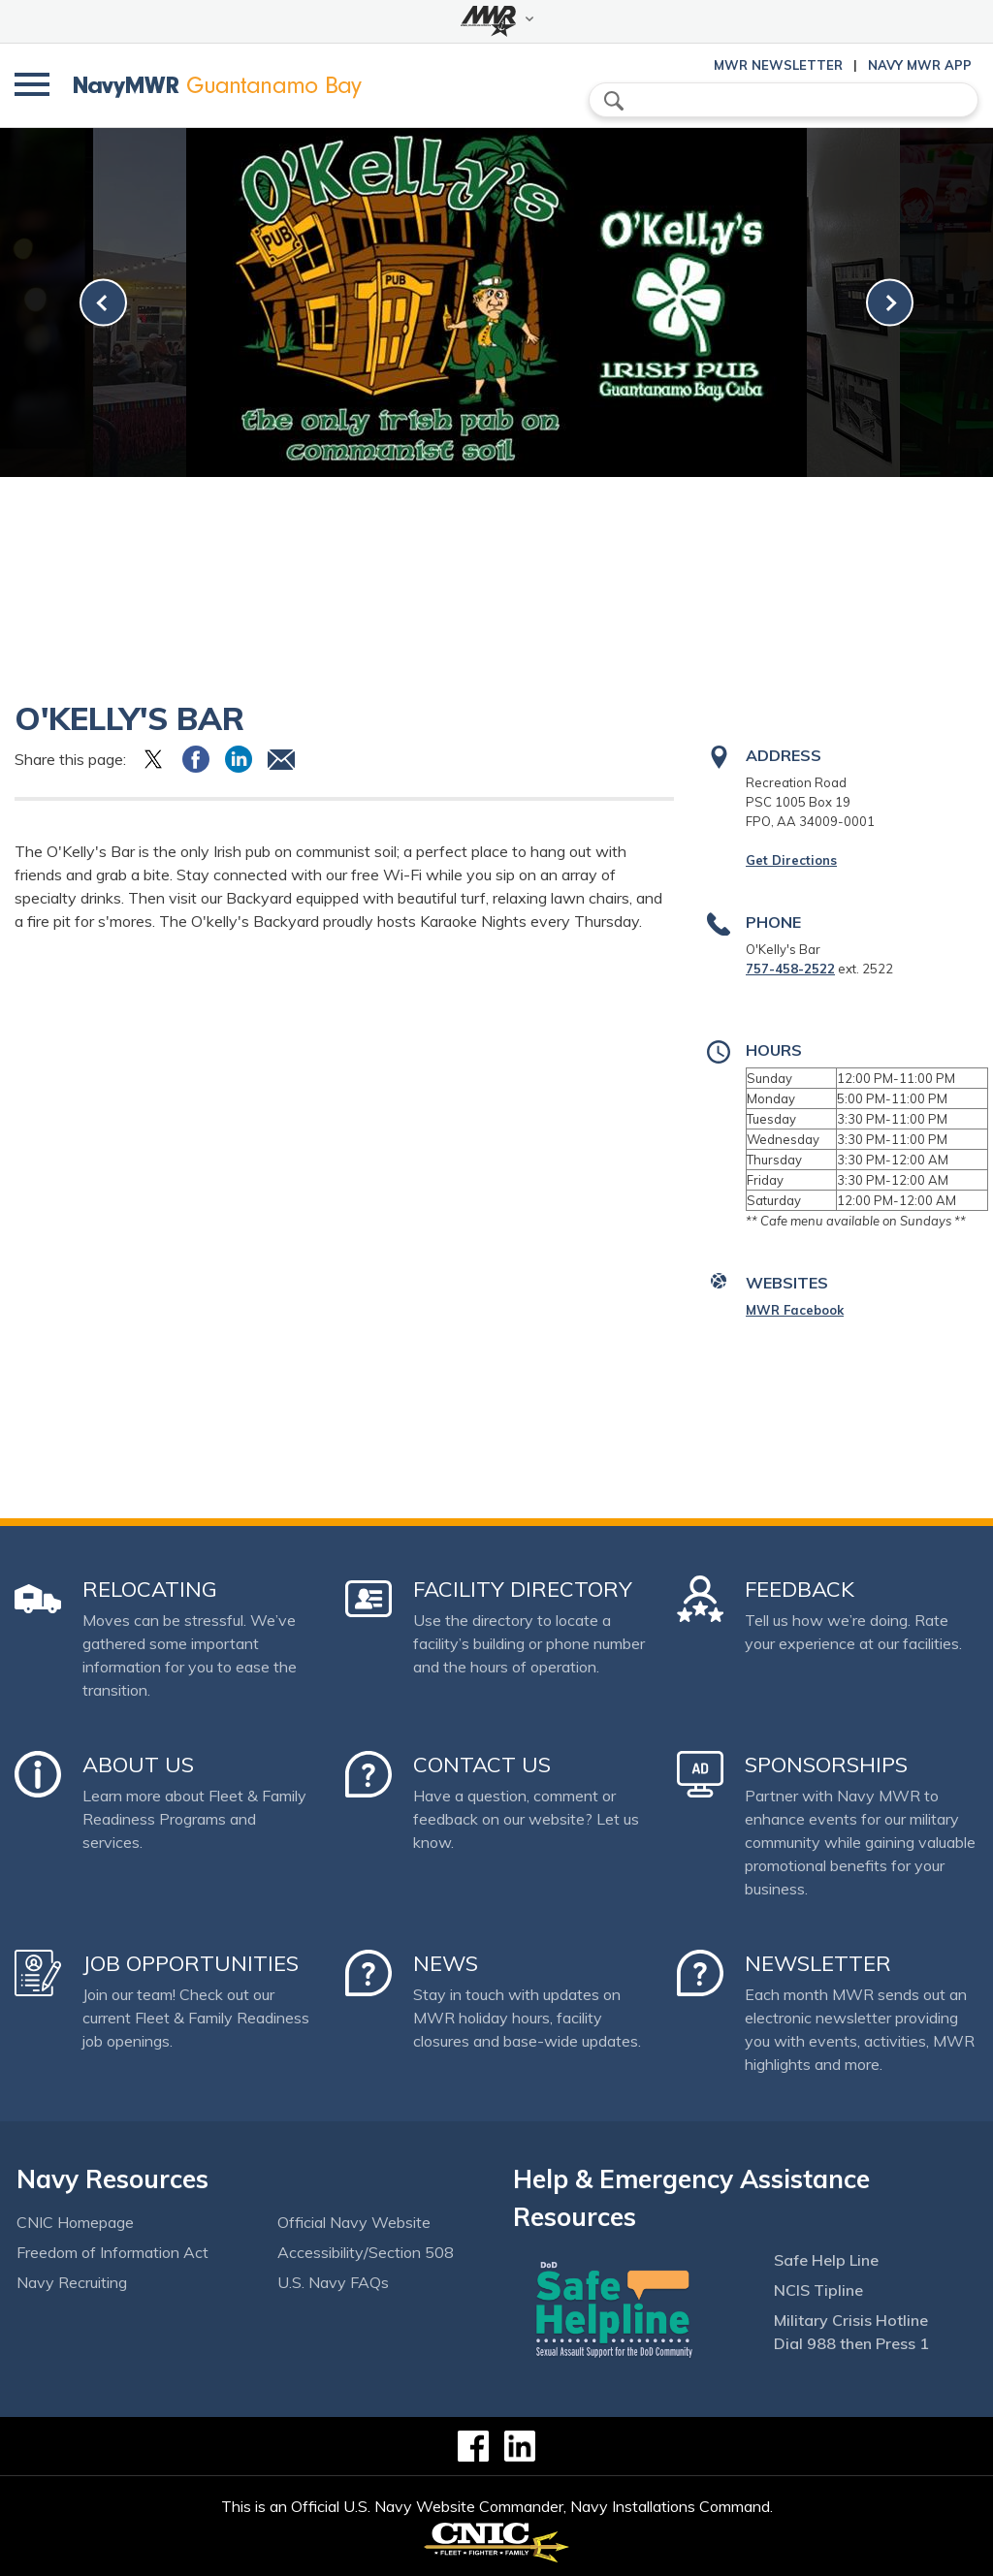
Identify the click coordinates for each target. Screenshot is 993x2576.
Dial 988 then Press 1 (851, 2343)
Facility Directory (522, 1589)
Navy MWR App (920, 65)
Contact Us (482, 1764)
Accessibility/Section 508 (365, 2252)
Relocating (149, 1589)
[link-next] (889, 303)
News (445, 1963)
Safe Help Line (826, 2260)
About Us (138, 1764)
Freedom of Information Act (112, 2252)
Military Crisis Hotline (851, 2320)
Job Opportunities (190, 1963)
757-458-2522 (790, 968)
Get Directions (791, 860)
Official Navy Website (354, 2222)
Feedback (799, 1589)
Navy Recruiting (71, 2282)
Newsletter (818, 1963)
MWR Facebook (795, 1310)
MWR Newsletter (778, 65)
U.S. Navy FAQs (333, 2282)
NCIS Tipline (818, 2290)
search (614, 101)
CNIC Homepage (75, 2222)
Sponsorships (826, 1764)
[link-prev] (103, 303)
